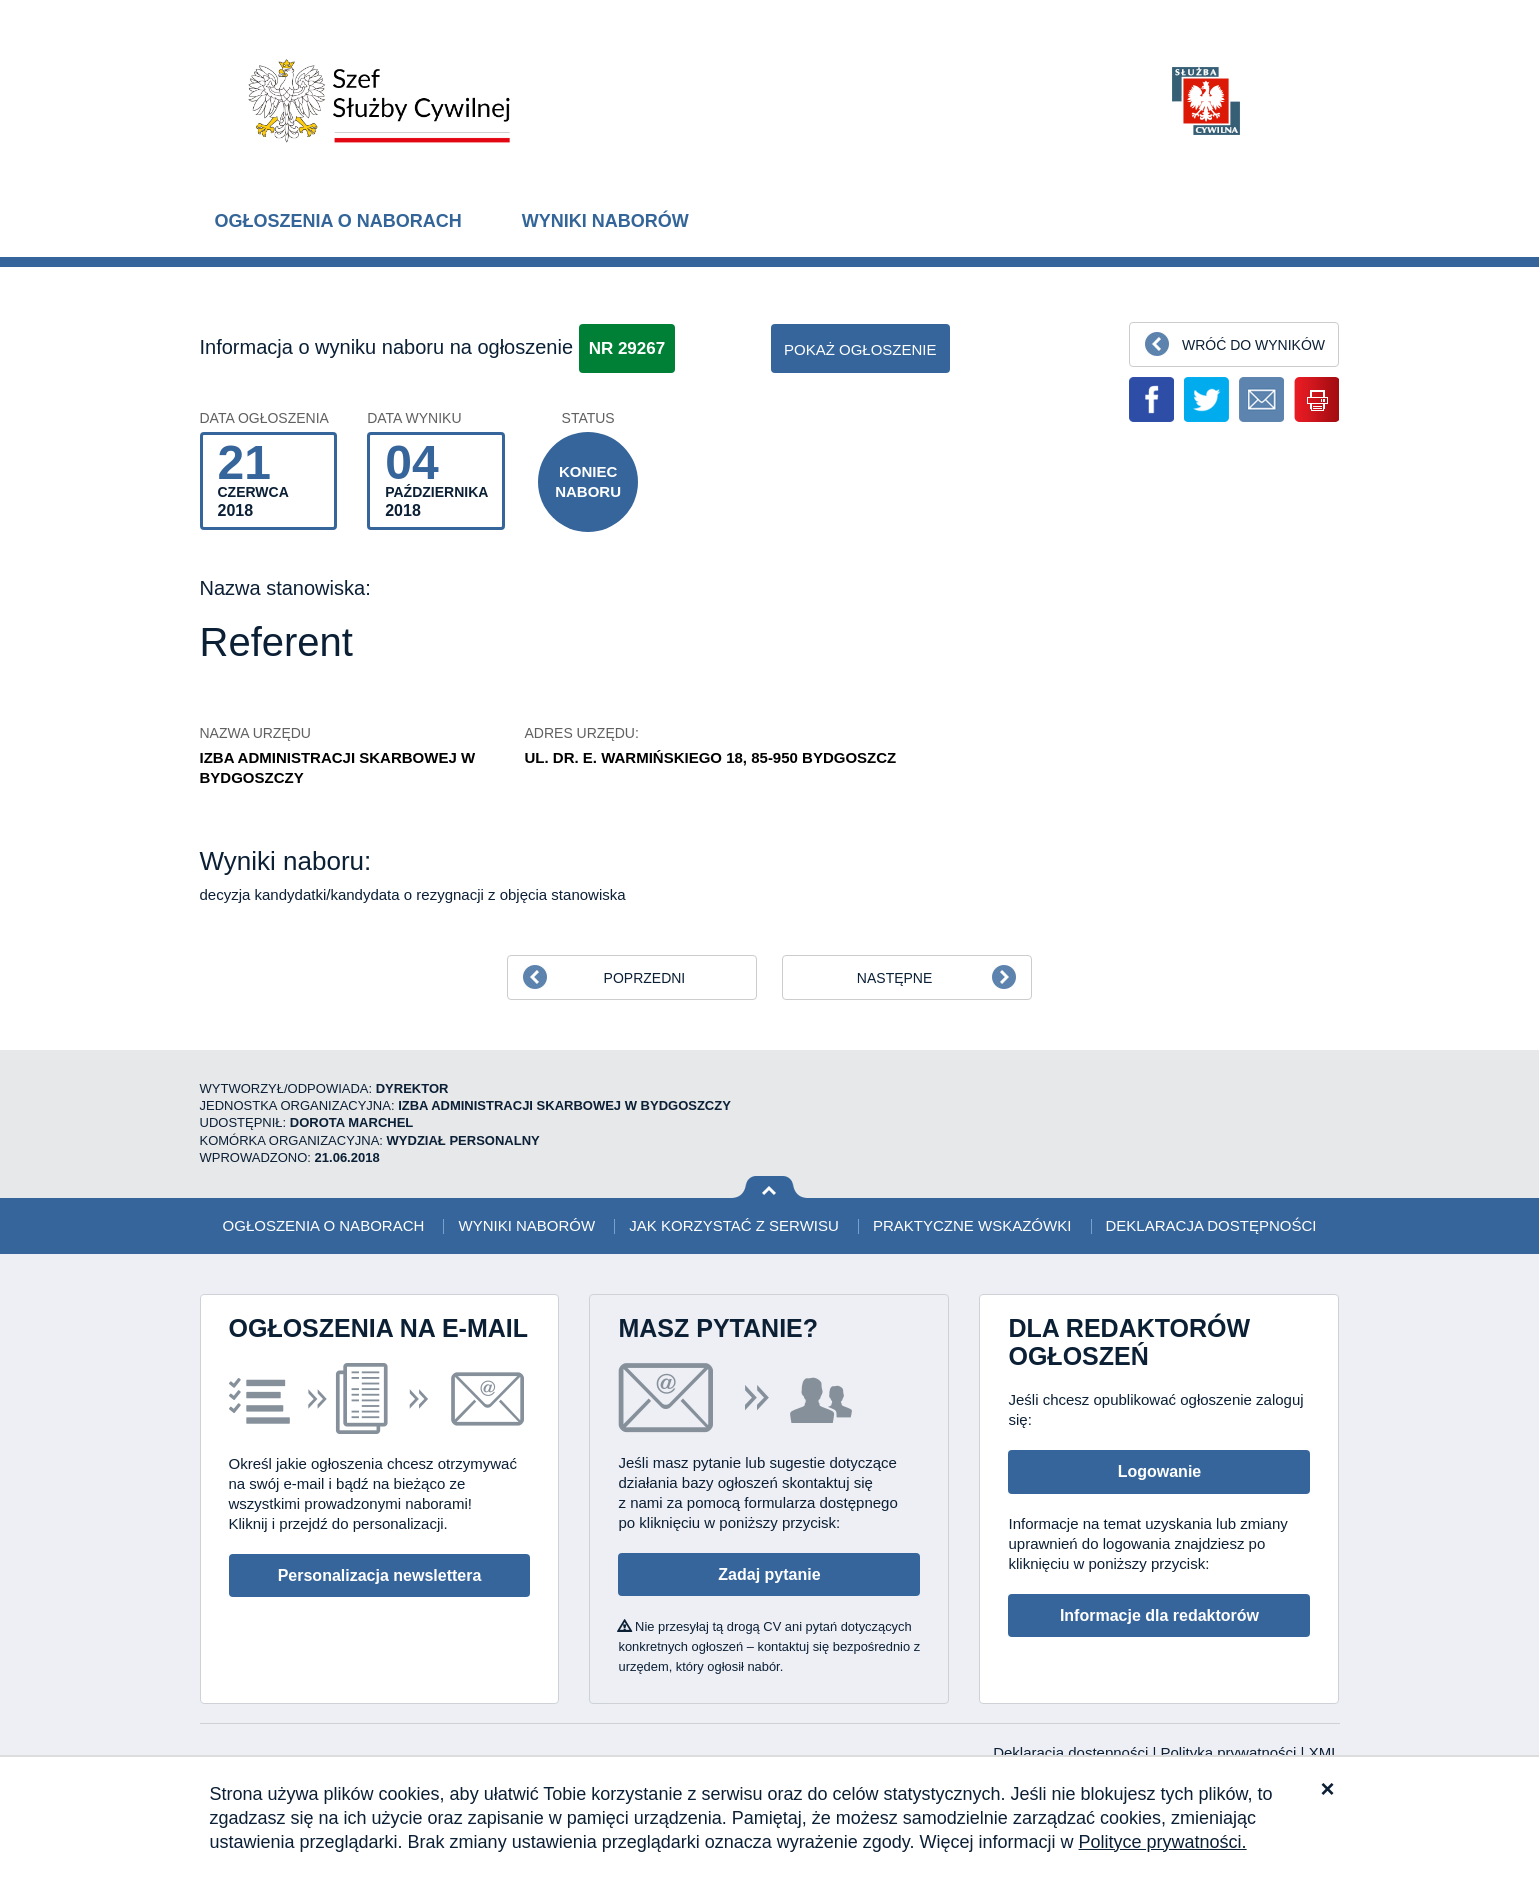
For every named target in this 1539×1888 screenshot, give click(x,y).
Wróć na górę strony (769, 1187)
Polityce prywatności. (1163, 1842)
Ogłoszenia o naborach (338, 221)
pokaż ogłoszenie (860, 349)
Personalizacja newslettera (380, 1575)
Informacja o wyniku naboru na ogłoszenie (387, 347)
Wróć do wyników (1253, 345)
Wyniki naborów (605, 221)
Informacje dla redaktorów (1159, 1615)
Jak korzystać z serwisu (733, 1225)
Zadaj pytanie (769, 1574)
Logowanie (1160, 1471)
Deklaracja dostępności (1211, 1225)
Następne (894, 978)
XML (1324, 1752)
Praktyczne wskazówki (972, 1225)
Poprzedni (645, 978)
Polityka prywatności (1231, 1752)
